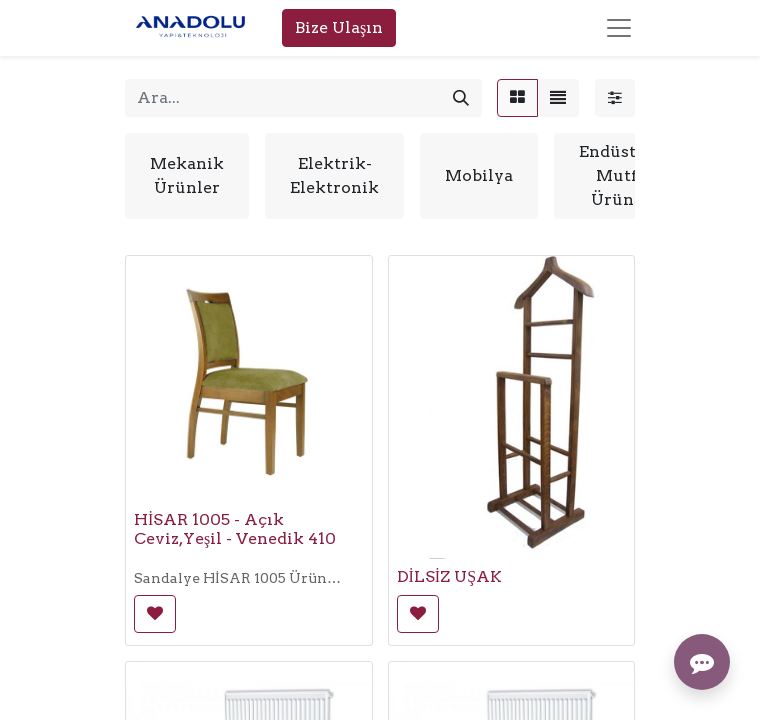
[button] (155, 614)
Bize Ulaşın (339, 27)
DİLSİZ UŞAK (450, 576)
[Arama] (461, 98)
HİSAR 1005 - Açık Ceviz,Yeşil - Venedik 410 (235, 529)
